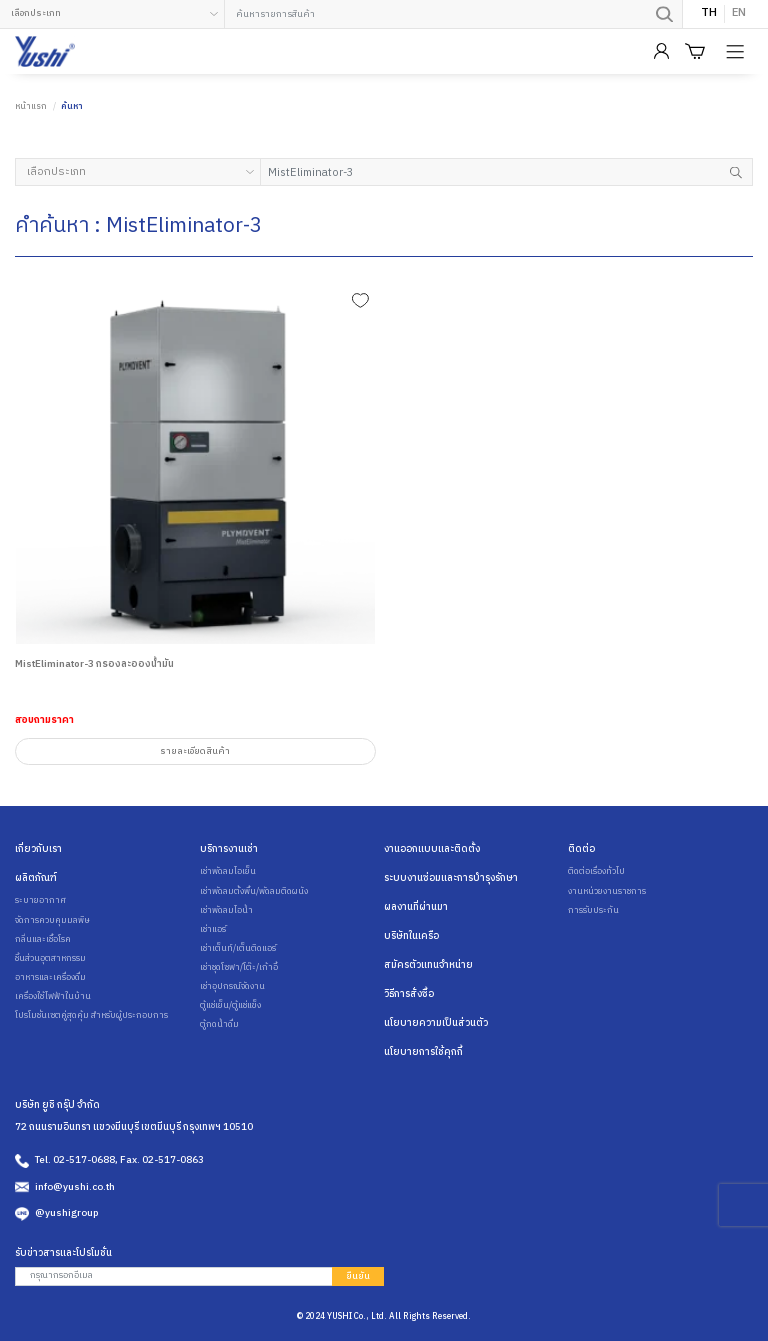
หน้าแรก (31, 106)
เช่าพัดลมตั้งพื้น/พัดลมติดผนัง (254, 892)
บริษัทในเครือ (411, 936)
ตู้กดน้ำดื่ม (219, 1025)
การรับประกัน (593, 911)
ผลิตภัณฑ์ (36, 878)
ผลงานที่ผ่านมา (416, 907)
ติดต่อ (581, 849)
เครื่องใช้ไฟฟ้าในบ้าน (53, 997)
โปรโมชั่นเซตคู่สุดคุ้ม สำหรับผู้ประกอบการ (91, 1016)
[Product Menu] (737, 52)
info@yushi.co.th (75, 1187)
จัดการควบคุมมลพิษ (52, 921)
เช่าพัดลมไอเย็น (228, 872)
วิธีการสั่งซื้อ (409, 994)
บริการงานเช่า (229, 849)
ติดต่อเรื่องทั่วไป (596, 872)
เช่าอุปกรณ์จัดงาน (232, 987)
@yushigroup (66, 1213)
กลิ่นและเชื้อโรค (43, 940)
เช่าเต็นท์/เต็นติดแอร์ (238, 949)
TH (709, 14)
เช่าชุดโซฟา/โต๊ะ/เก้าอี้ (239, 968)
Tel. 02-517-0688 (75, 1160)
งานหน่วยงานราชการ (607, 892)
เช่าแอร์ (213, 930)
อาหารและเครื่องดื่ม (50, 978)
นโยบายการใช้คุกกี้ (423, 1052)
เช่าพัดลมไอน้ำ (226, 911)
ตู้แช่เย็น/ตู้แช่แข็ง (230, 1006)
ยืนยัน (358, 1276)
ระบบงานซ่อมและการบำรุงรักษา (451, 878)
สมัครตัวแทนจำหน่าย (428, 965)
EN (739, 14)
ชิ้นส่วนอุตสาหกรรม (50, 959)
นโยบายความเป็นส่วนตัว (436, 1023)
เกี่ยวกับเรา (38, 849)
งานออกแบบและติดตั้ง (432, 849)
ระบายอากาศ (40, 901)
